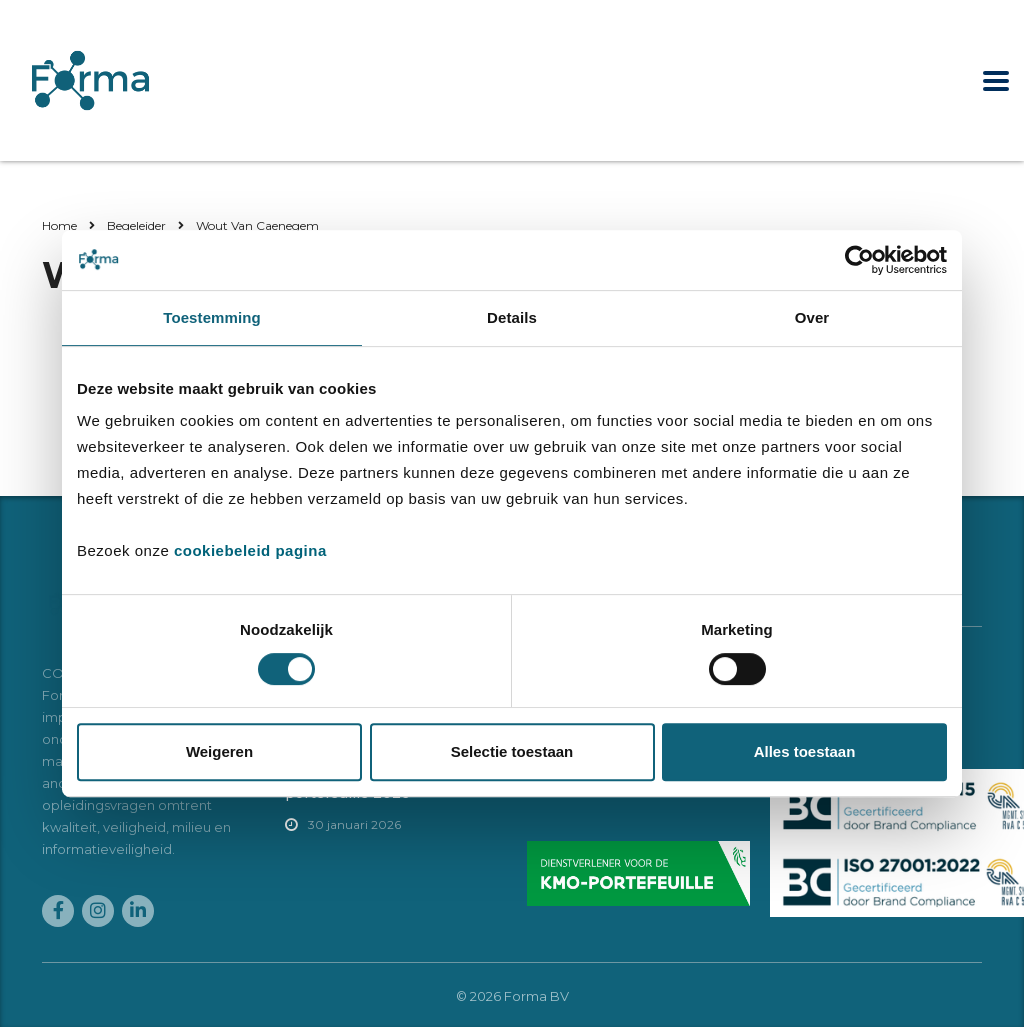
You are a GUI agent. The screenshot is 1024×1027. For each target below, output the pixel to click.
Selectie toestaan (512, 751)
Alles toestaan (805, 751)
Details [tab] (512, 317)
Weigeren (219, 751)
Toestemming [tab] (212, 317)
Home (59, 225)
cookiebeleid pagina (250, 550)
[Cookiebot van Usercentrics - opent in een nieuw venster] (859, 260)
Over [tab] (812, 317)
